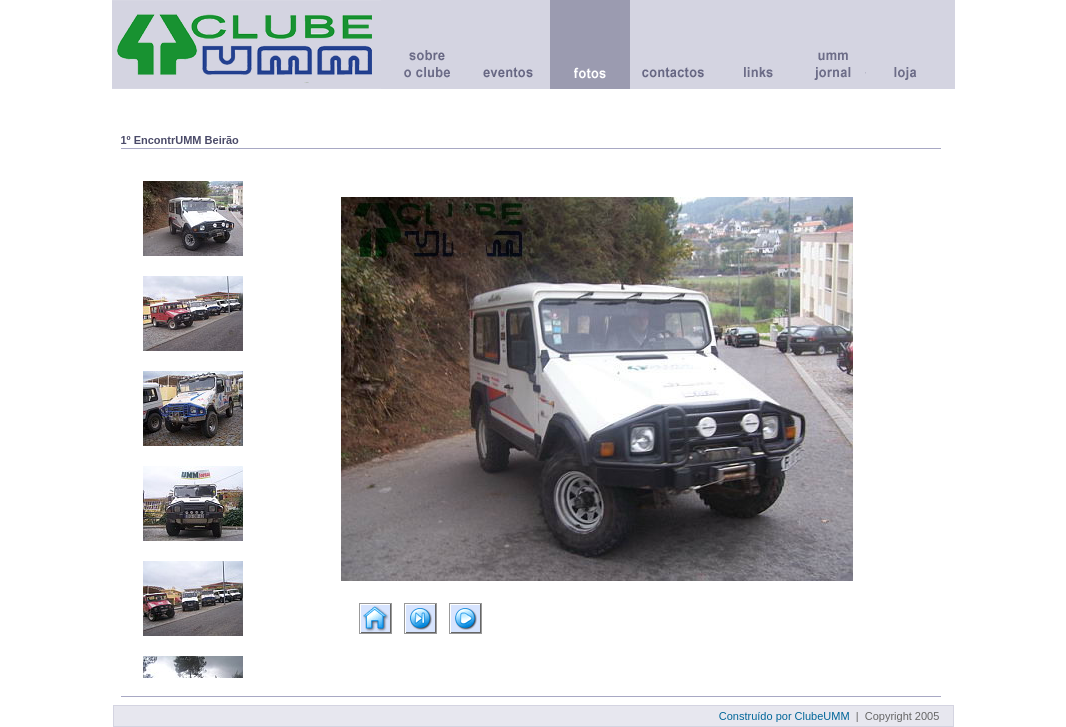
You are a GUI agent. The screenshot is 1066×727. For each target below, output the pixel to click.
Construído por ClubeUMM (784, 716)
